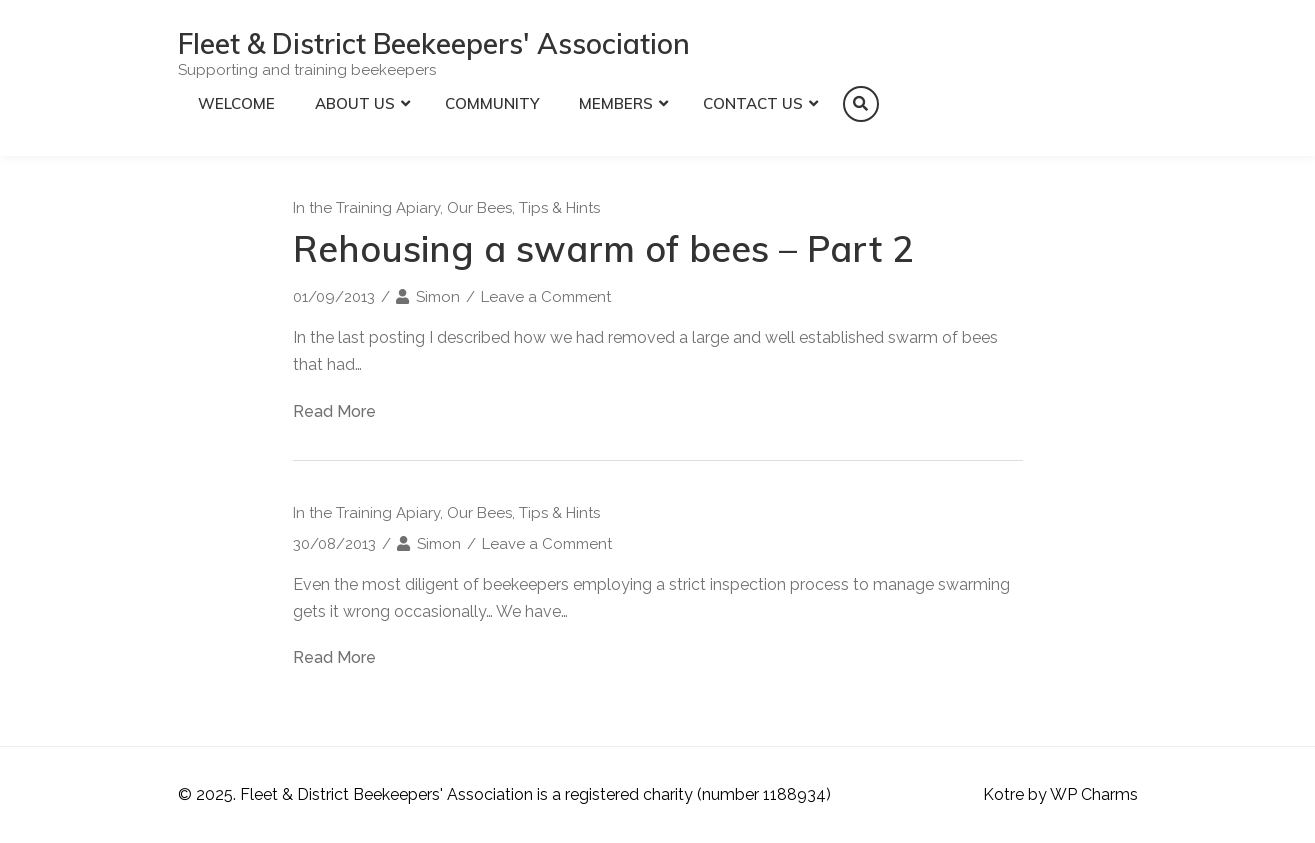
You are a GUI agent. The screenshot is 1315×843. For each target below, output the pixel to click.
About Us (355, 103)
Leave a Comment (546, 297)
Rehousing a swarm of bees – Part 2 (603, 248)
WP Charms (1094, 794)
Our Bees (479, 208)
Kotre (1003, 794)
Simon (438, 297)
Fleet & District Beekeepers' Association (434, 43)
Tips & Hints (559, 208)
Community (492, 103)
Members (616, 103)
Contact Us (753, 103)
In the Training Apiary (366, 208)
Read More (334, 412)
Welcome (236, 103)
